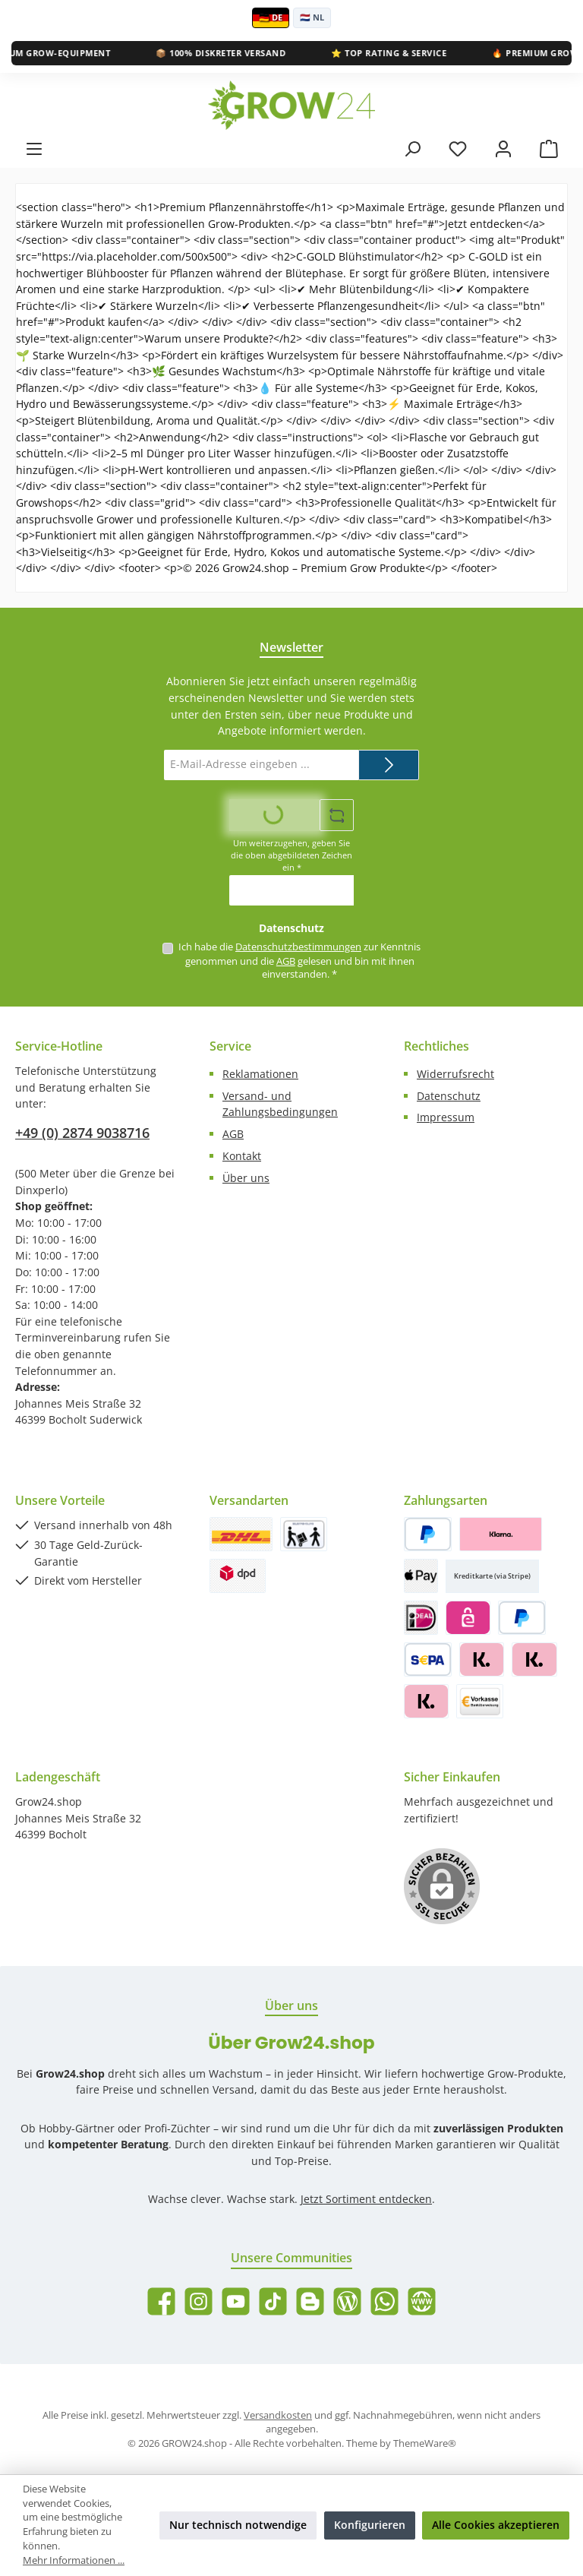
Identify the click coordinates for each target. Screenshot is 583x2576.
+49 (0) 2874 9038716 (82, 1133)
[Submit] (388, 765)
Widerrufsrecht (455, 1074)
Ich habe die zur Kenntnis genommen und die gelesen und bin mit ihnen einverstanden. (299, 960)
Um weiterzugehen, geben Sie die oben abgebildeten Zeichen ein (291, 855)
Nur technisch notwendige (238, 2525)
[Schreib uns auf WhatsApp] (384, 2301)
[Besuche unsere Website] (422, 2301)
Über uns (245, 1178)
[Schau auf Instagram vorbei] (198, 2301)
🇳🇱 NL (312, 17)
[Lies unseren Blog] (347, 2301)
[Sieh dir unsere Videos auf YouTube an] (236, 2301)
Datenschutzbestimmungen (298, 946)
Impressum (445, 1117)
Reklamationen (260, 1074)
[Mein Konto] (503, 148)
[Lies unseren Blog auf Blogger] (310, 2301)
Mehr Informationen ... (73, 2560)
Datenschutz (449, 1096)
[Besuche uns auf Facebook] (161, 2301)
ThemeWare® (424, 2443)
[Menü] (34, 148)
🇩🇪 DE (270, 17)
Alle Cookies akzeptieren (495, 2525)
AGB (285, 961)
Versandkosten (278, 2415)
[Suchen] (412, 148)
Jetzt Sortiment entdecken (366, 2199)
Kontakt (241, 1156)
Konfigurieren (369, 2525)
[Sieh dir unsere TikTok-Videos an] (273, 2301)
